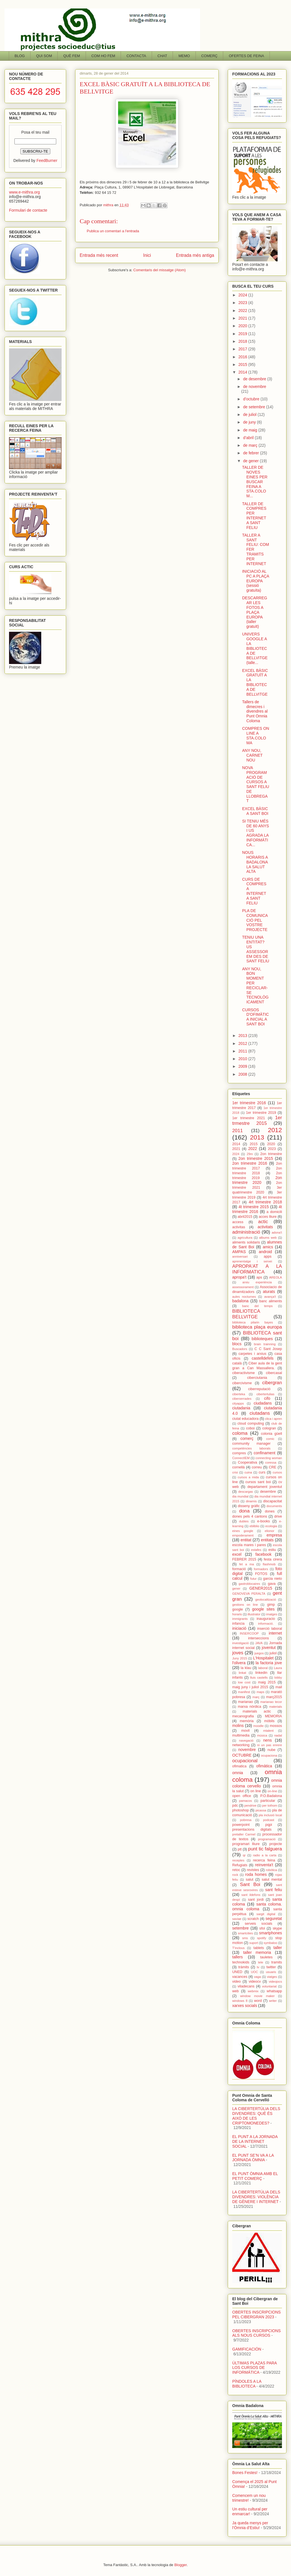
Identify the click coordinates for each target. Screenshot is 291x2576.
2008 (243, 1074)
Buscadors (239, 1349)
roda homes (256, 1874)
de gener (251, 461)
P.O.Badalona (271, 1796)
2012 (243, 1043)
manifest (244, 1692)
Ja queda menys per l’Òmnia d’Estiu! (250, 2525)
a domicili (274, 1212)
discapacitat (272, 1501)
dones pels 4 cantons (249, 1516)
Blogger (180, 2565)
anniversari (240, 1256)
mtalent (268, 1730)
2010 (243, 1058)
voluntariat (269, 1986)
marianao (245, 1702)
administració (246, 1232)
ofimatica (239, 1766)
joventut (269, 1647)
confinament (264, 1453)
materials (275, 1706)
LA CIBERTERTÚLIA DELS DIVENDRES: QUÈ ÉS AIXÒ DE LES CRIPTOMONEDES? (256, 2115)
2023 (243, 302)
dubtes (244, 1521)
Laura (278, 1668)
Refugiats (239, 1865)
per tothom (269, 1805)
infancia (238, 1624)
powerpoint (241, 1825)
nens (267, 1740)
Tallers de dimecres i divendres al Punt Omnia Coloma (255, 711)
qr (244, 1855)
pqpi (268, 1825)
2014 (243, 372)
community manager (251, 1444)
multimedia (240, 1735)
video (236, 1981)
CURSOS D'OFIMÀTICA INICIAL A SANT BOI (255, 1017)
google (237, 1609)
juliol (273, 1653)
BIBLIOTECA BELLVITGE (246, 1314)
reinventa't (264, 1865)
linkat (242, 1672)
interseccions (258, 1638)
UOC (254, 1972)
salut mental (272, 1879)
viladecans (246, 1986)
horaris (237, 1614)
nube (271, 1750)
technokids (240, 1962)
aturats (269, 1291)
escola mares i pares (249, 1545)
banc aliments (270, 1301)
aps (259, 1277)
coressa (270, 1462)
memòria (247, 1721)
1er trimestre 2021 (248, 1118)
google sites (263, 1609)
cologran (269, 1428)
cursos (277, 1472)
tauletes (266, 1957)
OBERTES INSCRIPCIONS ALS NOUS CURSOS (256, 2333)
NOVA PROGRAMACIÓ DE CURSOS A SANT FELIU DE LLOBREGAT (255, 784)
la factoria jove (269, 1663)
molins (238, 1725)
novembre (247, 1749)
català (237, 1363)
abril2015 (245, 1217)
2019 (243, 333)
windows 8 (239, 2000)
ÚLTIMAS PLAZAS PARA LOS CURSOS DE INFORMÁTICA (254, 2368)
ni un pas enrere (269, 1745)
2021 (243, 318)
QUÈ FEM (71, 56)
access (237, 1222)
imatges (271, 1614)
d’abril (249, 437)
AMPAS (239, 1251)
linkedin (261, 1673)
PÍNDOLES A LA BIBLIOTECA (246, 2383)
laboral (263, 1668)
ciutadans (259, 1413)
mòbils (269, 1721)
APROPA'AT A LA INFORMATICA (257, 1269)
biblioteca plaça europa (257, 1327)
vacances (239, 1977)
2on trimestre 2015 (255, 1158)
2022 (243, 310)
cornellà (238, 1467)
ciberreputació (259, 1389)
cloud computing (251, 1423)
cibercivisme (242, 1383)
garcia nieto (272, 1579)
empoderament (242, 1535)
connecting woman (268, 1458)
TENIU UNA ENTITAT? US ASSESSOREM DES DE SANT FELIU (255, 949)
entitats (267, 1540)
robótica (271, 1870)
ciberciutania (257, 1378)
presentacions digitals (252, 1829)
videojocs (275, 1981)
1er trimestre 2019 (261, 1113)
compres (239, 1453)
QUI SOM (44, 56)
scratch (253, 1919)
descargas (245, 1491)
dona (244, 1511)
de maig (250, 430)
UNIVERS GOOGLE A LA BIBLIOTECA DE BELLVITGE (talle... (255, 648)
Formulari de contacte (28, 210)
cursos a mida (248, 1477)
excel (237, 1554)
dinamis (251, 1501)
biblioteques (262, 1338)
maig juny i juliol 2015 (250, 1687)
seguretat (274, 1918)
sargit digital (266, 1914)
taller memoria (257, 1952)
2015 (243, 364)
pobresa (245, 1820)
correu (257, 1467)
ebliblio (254, 1526)
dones (269, 1511)
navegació (246, 1740)
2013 (243, 1035)
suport (253, 1943)
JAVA (258, 1643)
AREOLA (275, 1277)
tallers (237, 1957)
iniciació (239, 1628)
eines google (242, 1531)
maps (260, 1692)
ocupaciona (269, 1755)
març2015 (274, 1697)
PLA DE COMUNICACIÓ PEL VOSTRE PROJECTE (255, 920)
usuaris (271, 1972)
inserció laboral (269, 1629)
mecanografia (243, 1716)
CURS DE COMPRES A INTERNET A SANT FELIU (254, 891)
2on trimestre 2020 (257, 1180)
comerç (246, 1438)
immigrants (240, 1618)
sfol (262, 1928)
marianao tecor (271, 1701)
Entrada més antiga (195, 255)
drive (278, 1516)
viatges (272, 1976)
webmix (253, 1991)
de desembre (255, 379)
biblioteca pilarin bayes (252, 1322)
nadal (278, 1735)
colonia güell (271, 1434)
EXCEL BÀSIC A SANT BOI (255, 811)
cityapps (238, 1403)
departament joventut (264, 1487)
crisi (235, 1472)
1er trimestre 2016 (249, 1103)
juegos (259, 1653)
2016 (243, 357)
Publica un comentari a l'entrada (113, 231)
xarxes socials (244, 2005)
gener (236, 1588)
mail (278, 1687)
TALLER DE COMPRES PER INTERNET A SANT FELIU (254, 516)
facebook (263, 1554)
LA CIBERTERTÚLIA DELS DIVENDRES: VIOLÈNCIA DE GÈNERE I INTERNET (256, 2197)
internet (275, 1633)
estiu (272, 1550)
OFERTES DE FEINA (246, 56)
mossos (276, 1726)
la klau (246, 1668)
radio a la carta (264, 1855)
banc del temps (257, 1306)
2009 (243, 1066)
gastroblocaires (249, 1583)
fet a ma (246, 1564)
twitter (271, 1967)
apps (267, 1256)
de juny (250, 422)
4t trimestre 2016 (257, 1209)
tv (258, 1967)
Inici (147, 255)
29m (250, 1154)
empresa (274, 1535)
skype (277, 1928)
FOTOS (261, 1574)
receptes (238, 1860)
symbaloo (270, 1943)
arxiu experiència (257, 1282)
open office (241, 1796)
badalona (240, 1301)
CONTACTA (136, 56)
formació (239, 1569)
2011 (243, 1051)
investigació (240, 1643)
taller (277, 1947)
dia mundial (240, 1496)
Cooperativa (247, 1462)
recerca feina (264, 1860)
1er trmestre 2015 (257, 1120)
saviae (236, 1918)
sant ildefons (251, 1894)
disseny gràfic (249, 1506)
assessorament (243, 1287)
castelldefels (262, 1358)
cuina (248, 1472)
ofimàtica (264, 1766)
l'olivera (239, 1663)
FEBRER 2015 (244, 1559)
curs (262, 1472)
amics (268, 1247)
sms (245, 1938)
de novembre (254, 386)
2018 (243, 341)
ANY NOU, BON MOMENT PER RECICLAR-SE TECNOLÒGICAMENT (255, 985)
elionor (269, 1531)
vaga (257, 1976)
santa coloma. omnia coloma (257, 1906)
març (256, 1697)
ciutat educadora (245, 1419)
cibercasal (274, 1373)
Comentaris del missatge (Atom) (159, 270)
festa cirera (273, 1559)
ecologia (271, 1526)
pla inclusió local (270, 1815)
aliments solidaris (246, 1242)
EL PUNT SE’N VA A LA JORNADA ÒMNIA (253, 2157)
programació (266, 1839)
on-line (272, 1791)
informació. (266, 1623)
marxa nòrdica (249, 1707)
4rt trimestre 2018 (265, 1202)
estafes (256, 1549)
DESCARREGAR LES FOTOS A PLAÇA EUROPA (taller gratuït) (254, 612)
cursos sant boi (258, 1482)
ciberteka (238, 1394)
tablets (258, 1948)
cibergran (272, 1382)
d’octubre (251, 399)
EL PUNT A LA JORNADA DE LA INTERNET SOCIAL (254, 2141)
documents (274, 1506)
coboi (250, 1428)
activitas (238, 1227)
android (265, 1251)
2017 (243, 349)
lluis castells (259, 1677)
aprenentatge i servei (252, 1261)
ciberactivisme (243, 1373)
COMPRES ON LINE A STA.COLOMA (255, 735)
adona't (277, 1232)
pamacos (245, 1800)
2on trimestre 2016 (249, 1163)
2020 (243, 326)
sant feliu (273, 1889)
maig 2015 (266, 1682)
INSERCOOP (249, 1633)
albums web (268, 1237)
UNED (237, 1972)
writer (273, 2000)
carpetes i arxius (252, 1354)
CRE (272, 1467)
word (258, 2001)
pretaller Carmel (243, 1834)
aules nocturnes (244, 1296)
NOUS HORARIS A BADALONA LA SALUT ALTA (255, 862)
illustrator (253, 1614)
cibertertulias (265, 1394)
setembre (240, 1928)
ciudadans (263, 1403)
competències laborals (251, 1448)
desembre (268, 1492)
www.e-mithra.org (24, 192)
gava (271, 1584)
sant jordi (256, 1900)
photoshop (240, 1810)
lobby (278, 1677)
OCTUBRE (241, 1755)
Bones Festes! (245, 2472)
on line (255, 1791)
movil (245, 1731)
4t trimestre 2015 (253, 1207)
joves (237, 1652)
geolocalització (265, 1599)
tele (260, 1962)
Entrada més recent (99, 255)
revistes (253, 1870)
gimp (271, 1605)
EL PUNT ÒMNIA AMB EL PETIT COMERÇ (255, 2176)
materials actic (257, 1711)
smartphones (270, 1933)
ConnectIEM (241, 1458)
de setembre (254, 407)
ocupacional (245, 1760)
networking (240, 1745)
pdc (235, 1805)
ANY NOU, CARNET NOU (252, 755)
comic (270, 1438)
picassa (260, 1810)
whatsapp (274, 1991)
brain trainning (265, 1344)
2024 (243, 295)
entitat (245, 1540)
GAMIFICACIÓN (246, 2349)
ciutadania (241, 1408)
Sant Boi (250, 1884)
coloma (239, 1433)
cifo (267, 1398)
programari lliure (246, 1844)
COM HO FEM (103, 56)
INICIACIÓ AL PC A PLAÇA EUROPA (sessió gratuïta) (255, 581)
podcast (268, 1820)
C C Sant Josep (268, 1349)
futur (253, 1578)
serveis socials (258, 1924)
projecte (275, 1844)
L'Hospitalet (263, 1658)
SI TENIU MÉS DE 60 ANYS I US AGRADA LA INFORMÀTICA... (255, 833)
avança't (270, 1296)
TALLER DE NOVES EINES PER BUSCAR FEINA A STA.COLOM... (255, 481)
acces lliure (268, 1217)
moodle (258, 1726)
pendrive (250, 1805)
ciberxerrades (241, 1398)
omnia (237, 1772)
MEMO (184, 56)
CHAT (162, 56)
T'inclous (238, 1948)
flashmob (269, 1564)
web (235, 1991)
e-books (263, 1521)
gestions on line (245, 1604)
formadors (261, 1569)
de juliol (250, 414)
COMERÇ (209, 56)
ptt (240, 1849)
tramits (276, 1962)
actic (263, 1221)
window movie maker (257, 1996)
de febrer (251, 453)
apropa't (239, 1277)
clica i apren (273, 1418)
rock (235, 1874)
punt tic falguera (265, 1849)
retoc (236, 1870)
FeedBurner (46, 160)
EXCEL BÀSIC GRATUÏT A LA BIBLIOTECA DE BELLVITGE (255, 682)
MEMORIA (273, 1716)
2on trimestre (271, 1154)
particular (267, 1801)
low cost (244, 1682)
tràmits (243, 1967)
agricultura (245, 1237)
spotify (261, 1938)
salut (249, 1879)
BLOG (20, 56)
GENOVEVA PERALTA (248, 1593)
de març (250, 445)
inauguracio (266, 1619)
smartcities (245, 1933)
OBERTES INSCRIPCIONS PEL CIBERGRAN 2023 (256, 2314)
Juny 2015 (239, 1658)
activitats (265, 1227)
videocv (255, 1981)
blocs (237, 1344)
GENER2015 (260, 1588)
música (262, 1735)
